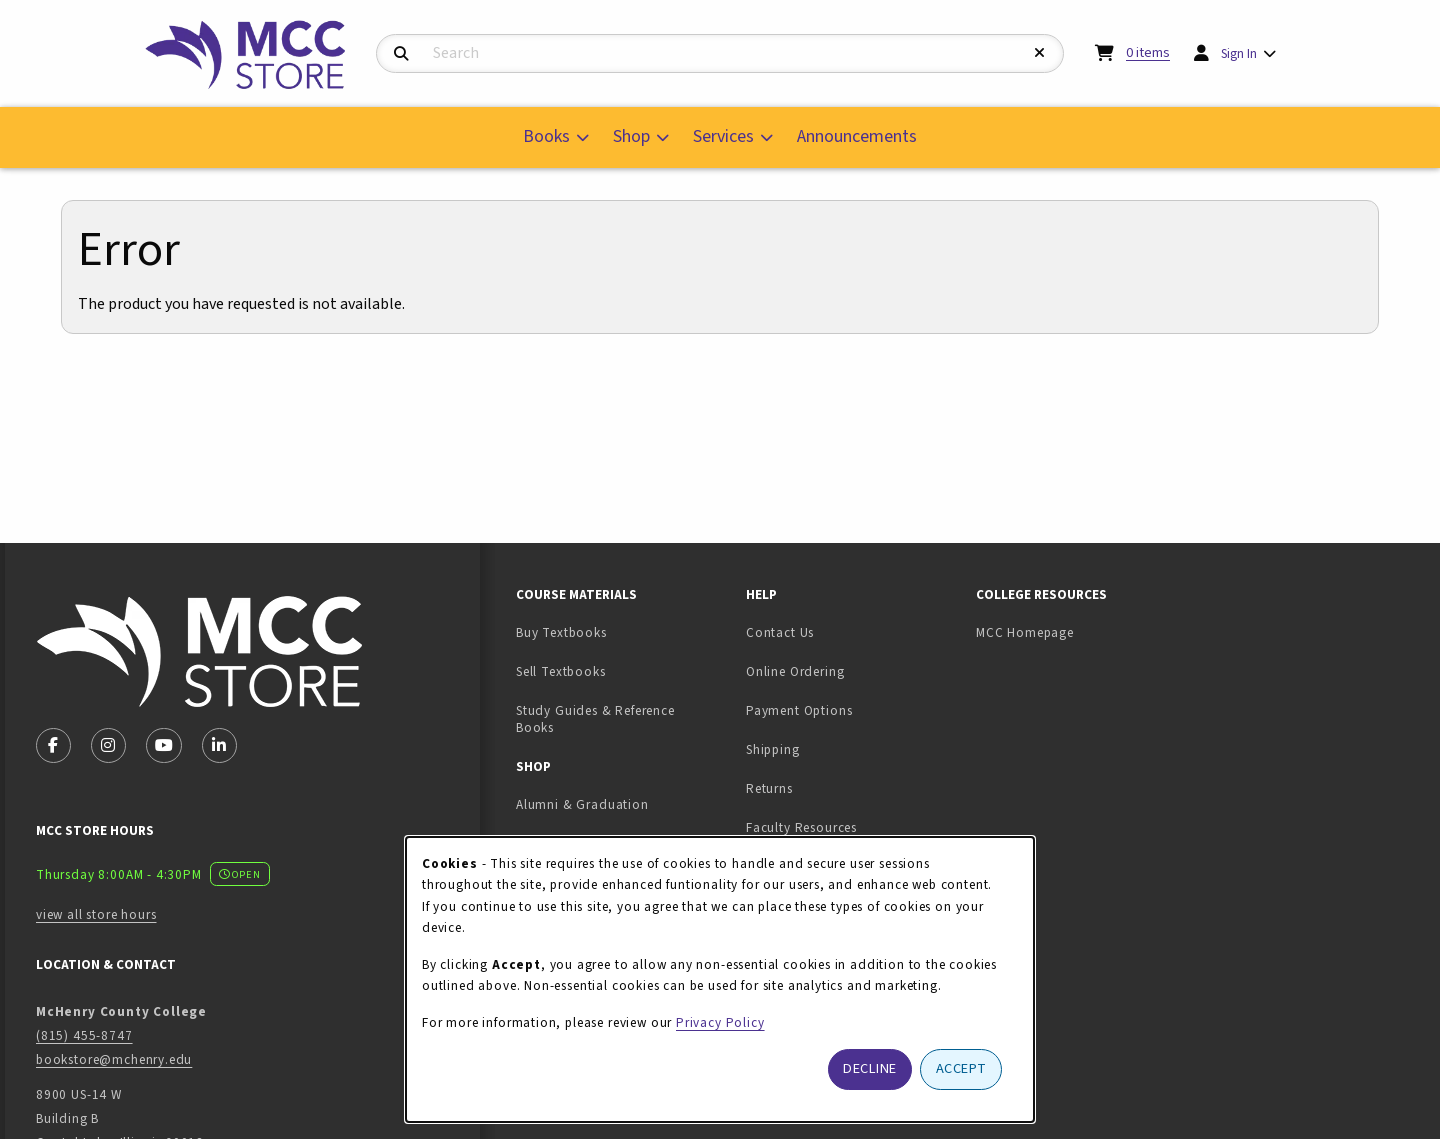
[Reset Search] (1040, 53)
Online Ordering (795, 671)
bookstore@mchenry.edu (114, 1059)
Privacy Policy (720, 1022)
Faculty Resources (801, 827)
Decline (870, 1068)
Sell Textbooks (623, 671)
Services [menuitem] (723, 136)
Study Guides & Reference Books (595, 719)
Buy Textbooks (561, 632)
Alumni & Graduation (582, 804)
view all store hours (96, 914)
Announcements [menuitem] (857, 136)
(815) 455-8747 (84, 1035)
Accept (961, 1068)
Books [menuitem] (546, 136)
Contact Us (780, 632)
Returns (769, 788)
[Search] (401, 54)
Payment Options (799, 710)
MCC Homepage (1025, 632)
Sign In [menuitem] (1239, 53)
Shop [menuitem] (631, 136)
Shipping (773, 749)
